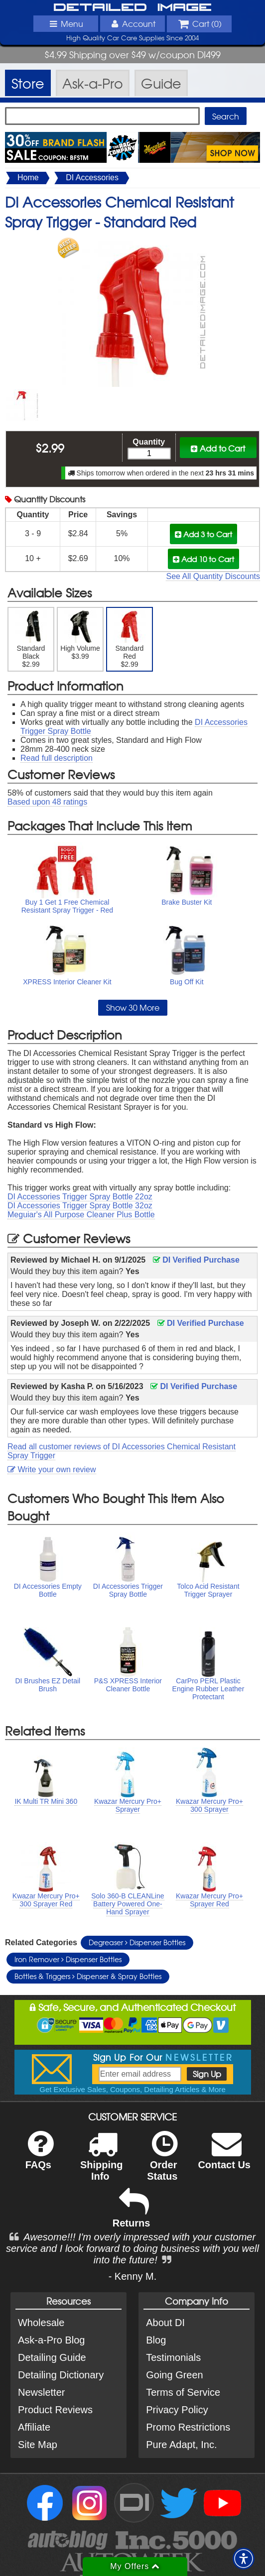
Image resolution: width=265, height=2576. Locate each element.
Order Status (162, 2162)
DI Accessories (92, 177)
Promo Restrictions (188, 2427)
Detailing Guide (52, 2357)
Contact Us (224, 2156)
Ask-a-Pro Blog (51, 2340)
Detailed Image (132, 7)
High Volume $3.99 (80, 635)
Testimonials (173, 2357)
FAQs (39, 2156)
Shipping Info (101, 2162)
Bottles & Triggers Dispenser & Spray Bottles (87, 1976)
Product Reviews (55, 2409)
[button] (244, 2559)
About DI (165, 2322)
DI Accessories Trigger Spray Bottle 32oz (79, 1205)
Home (28, 177)
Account (132, 23)
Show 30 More (132, 1007)
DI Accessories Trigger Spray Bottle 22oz (79, 1196)
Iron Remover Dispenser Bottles (68, 1959)
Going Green (174, 2374)
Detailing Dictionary (61, 2374)
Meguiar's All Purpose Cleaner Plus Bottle (81, 1214)
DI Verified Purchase (196, 1260)
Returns (131, 2214)
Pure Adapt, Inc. (181, 2444)
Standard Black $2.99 (31, 639)
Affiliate (34, 2427)
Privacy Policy (177, 2409)
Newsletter (41, 2392)
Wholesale (41, 2322)
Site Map (37, 2444)
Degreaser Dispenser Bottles (137, 1942)
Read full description (56, 758)
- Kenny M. (133, 2276)
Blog (156, 2340)
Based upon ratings (47, 802)
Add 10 (203, 559)
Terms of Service (183, 2392)
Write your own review (51, 1469)
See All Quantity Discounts (213, 576)
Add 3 (203, 534)
